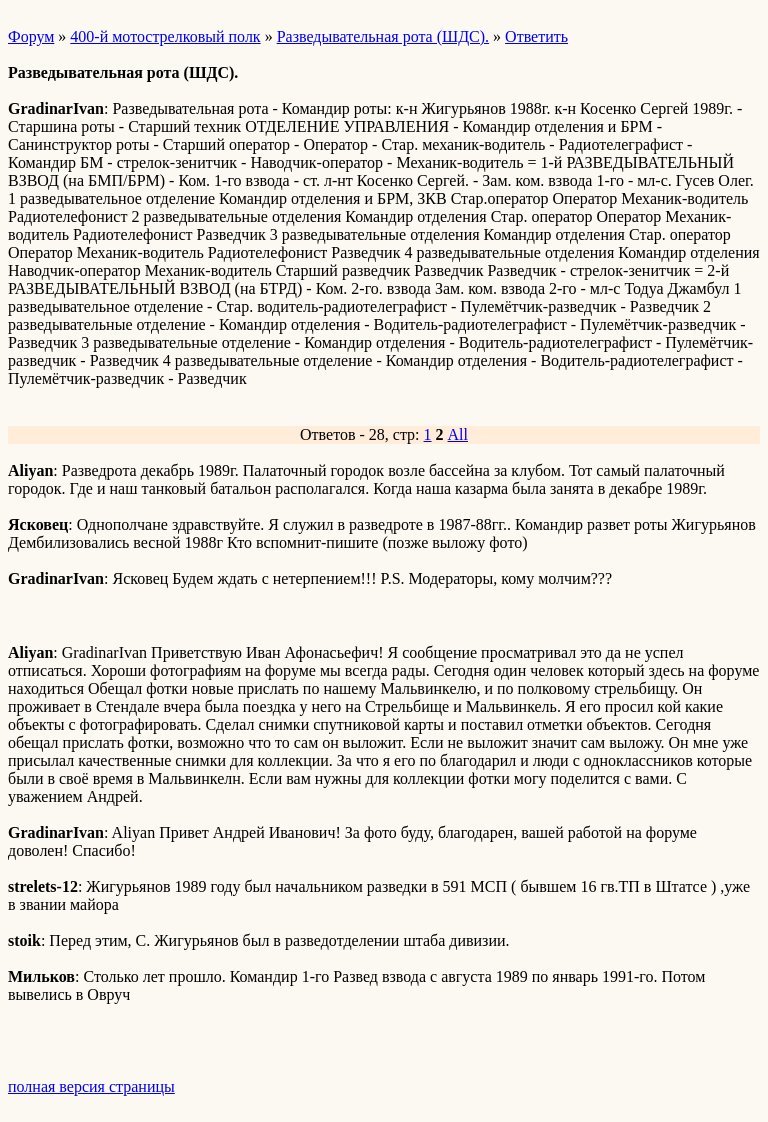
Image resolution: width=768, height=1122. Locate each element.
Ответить (536, 36)
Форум (31, 36)
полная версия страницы (91, 1086)
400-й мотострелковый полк (165, 36)
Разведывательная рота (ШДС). (383, 36)
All (458, 434)
